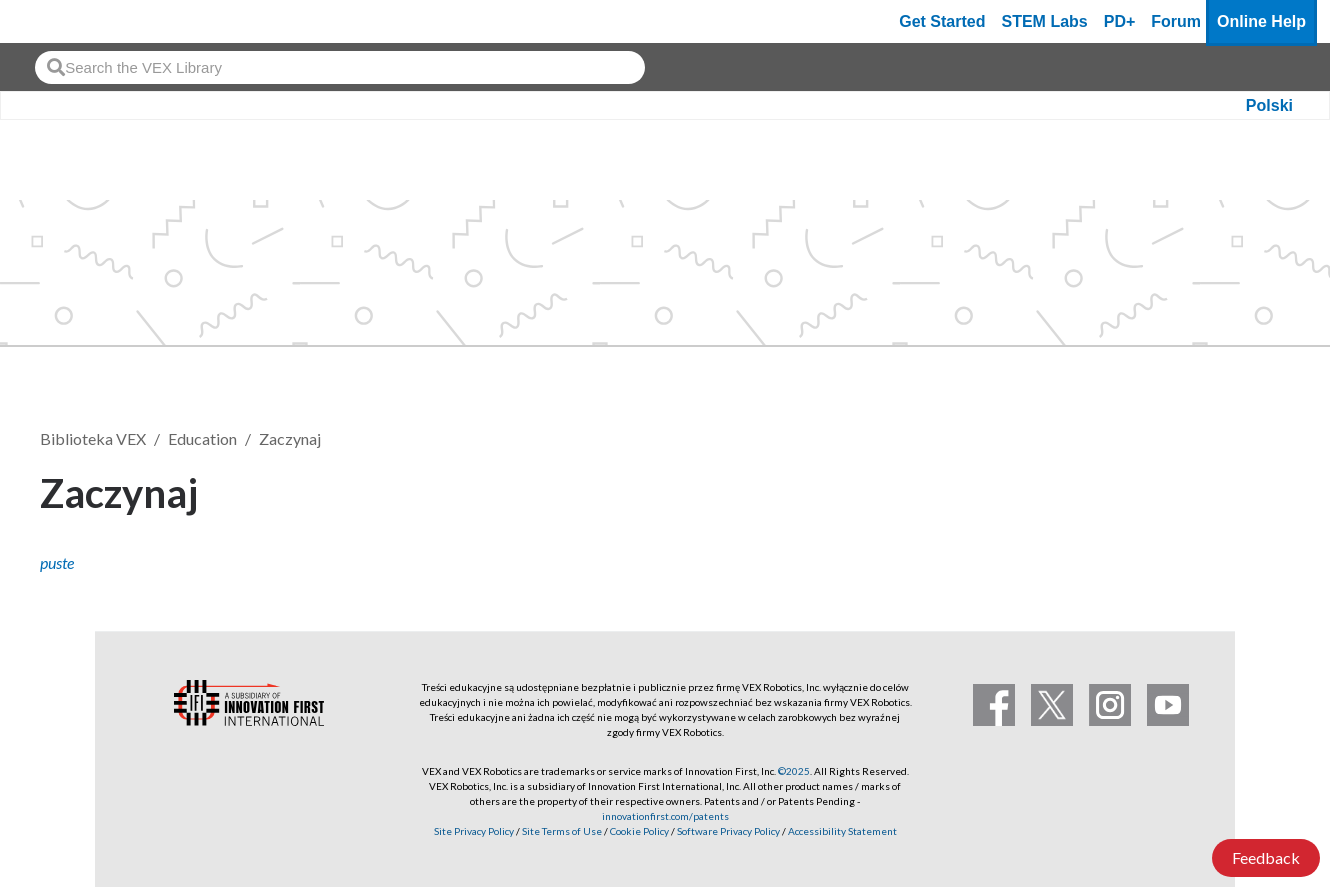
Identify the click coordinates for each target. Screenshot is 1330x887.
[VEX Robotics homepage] (54, 21)
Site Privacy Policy (474, 831)
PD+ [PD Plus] (1120, 21)
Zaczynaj (290, 438)
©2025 (794, 771)
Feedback (1266, 857)
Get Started (942, 21)
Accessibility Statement (842, 831)
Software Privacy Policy (728, 831)
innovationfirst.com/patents (665, 816)
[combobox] (340, 67)
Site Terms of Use (561, 831)
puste (57, 562)
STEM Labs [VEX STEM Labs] (1045, 21)
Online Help (1261, 21)
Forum (1176, 21)
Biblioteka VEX (93, 438)
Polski (1269, 105)
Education (202, 438)
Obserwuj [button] (1230, 489)
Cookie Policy (639, 831)
